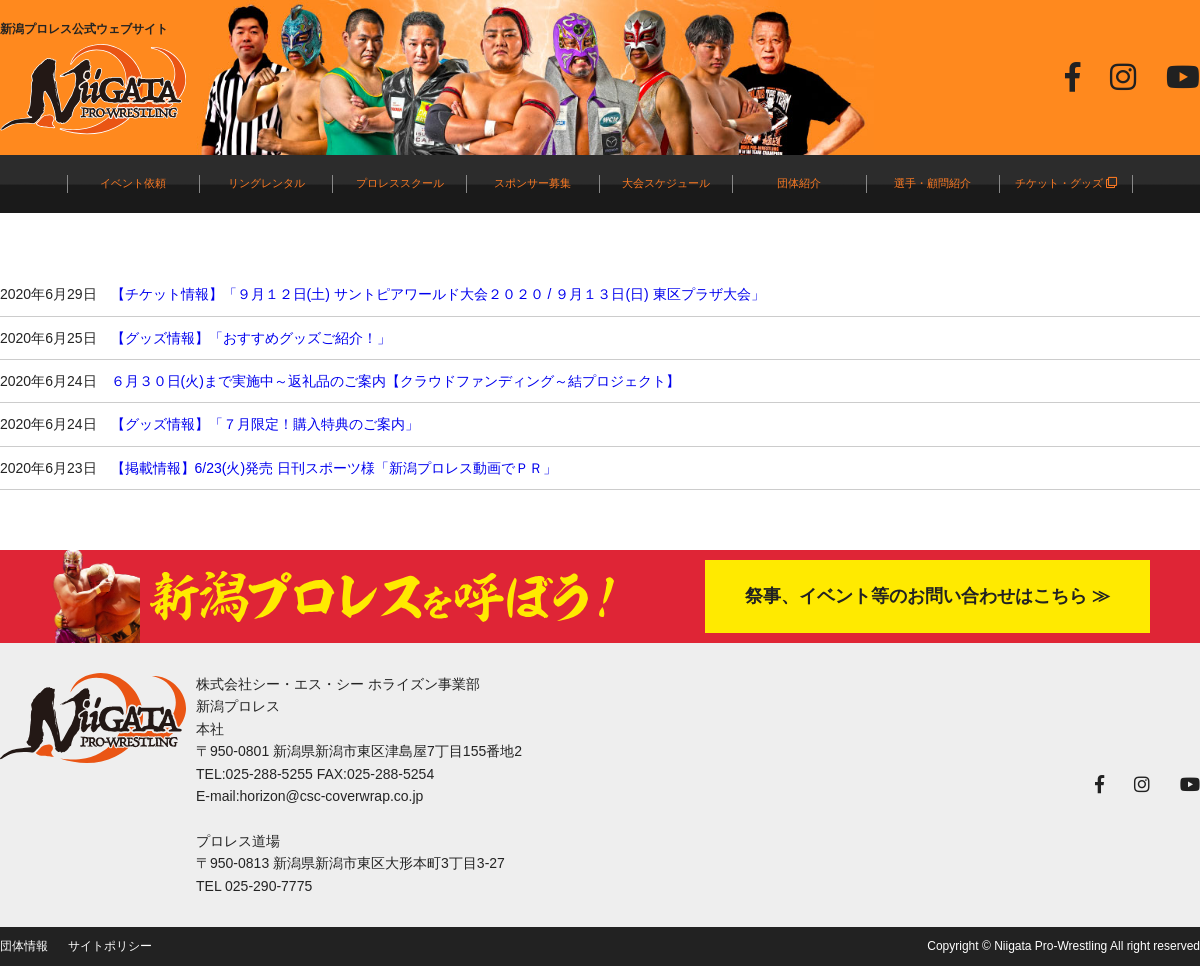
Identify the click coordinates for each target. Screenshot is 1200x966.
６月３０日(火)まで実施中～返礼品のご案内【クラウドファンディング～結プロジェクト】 (395, 381)
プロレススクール (400, 183)
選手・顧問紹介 (932, 183)
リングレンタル (266, 183)
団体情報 (24, 946)
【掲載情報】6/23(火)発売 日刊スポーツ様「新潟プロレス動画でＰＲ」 (334, 468)
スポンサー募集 (532, 183)
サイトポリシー (110, 946)
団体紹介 (799, 183)
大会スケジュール (666, 183)
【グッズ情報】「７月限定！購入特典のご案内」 (265, 424)
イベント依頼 (133, 183)
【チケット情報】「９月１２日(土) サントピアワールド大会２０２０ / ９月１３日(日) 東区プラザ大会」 (438, 294)
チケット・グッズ (1066, 183)
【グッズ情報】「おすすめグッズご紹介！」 (251, 338)
